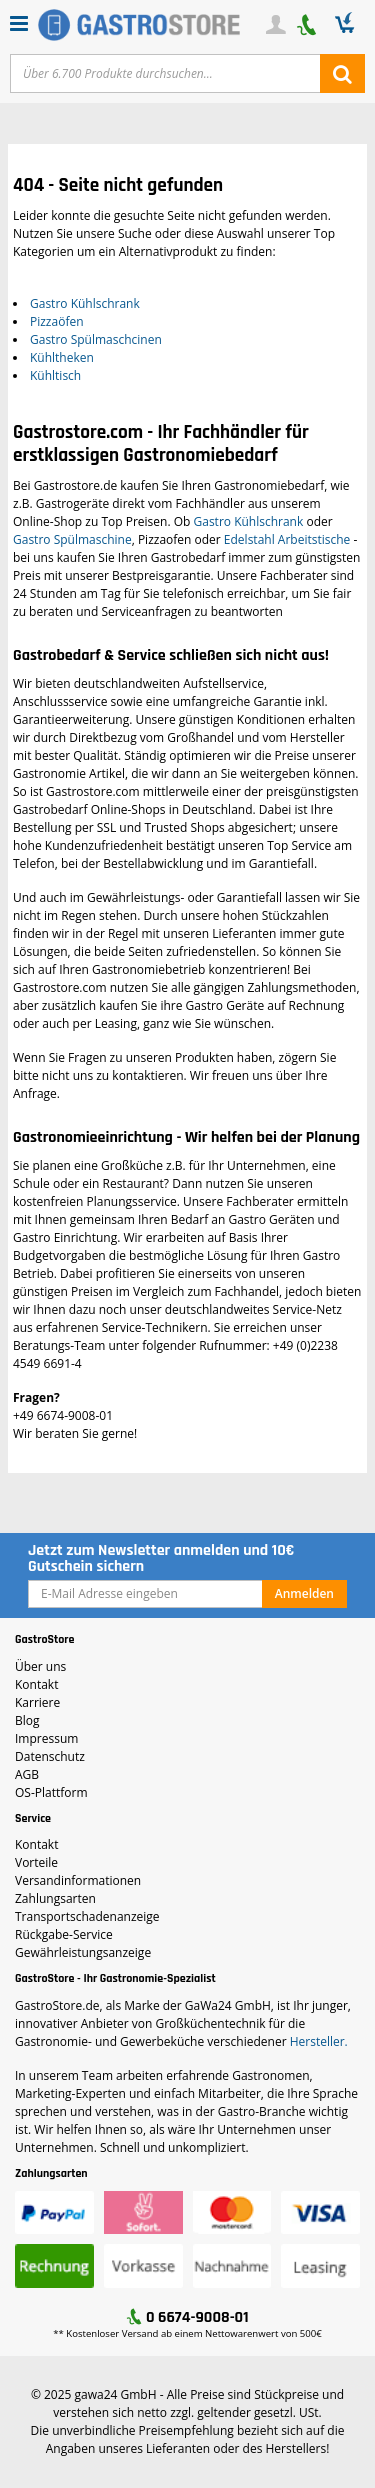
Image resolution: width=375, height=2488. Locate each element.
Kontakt (36, 1684)
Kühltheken (62, 357)
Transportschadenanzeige (87, 1916)
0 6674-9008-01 (197, 2317)
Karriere (37, 1702)
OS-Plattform (51, 1792)
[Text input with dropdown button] (165, 73)
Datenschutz (50, 1756)
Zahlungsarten (55, 1898)
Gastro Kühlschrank (85, 303)
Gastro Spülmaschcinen (96, 339)
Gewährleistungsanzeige (83, 1952)
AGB (27, 1774)
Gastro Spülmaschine (72, 539)
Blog (27, 1720)
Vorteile (36, 1862)
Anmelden (304, 1593)
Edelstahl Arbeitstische (287, 539)
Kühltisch (55, 375)
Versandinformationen (78, 1880)
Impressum (46, 1738)
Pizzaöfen (57, 321)
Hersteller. (319, 2041)
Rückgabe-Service (64, 1934)
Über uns (40, 1666)
